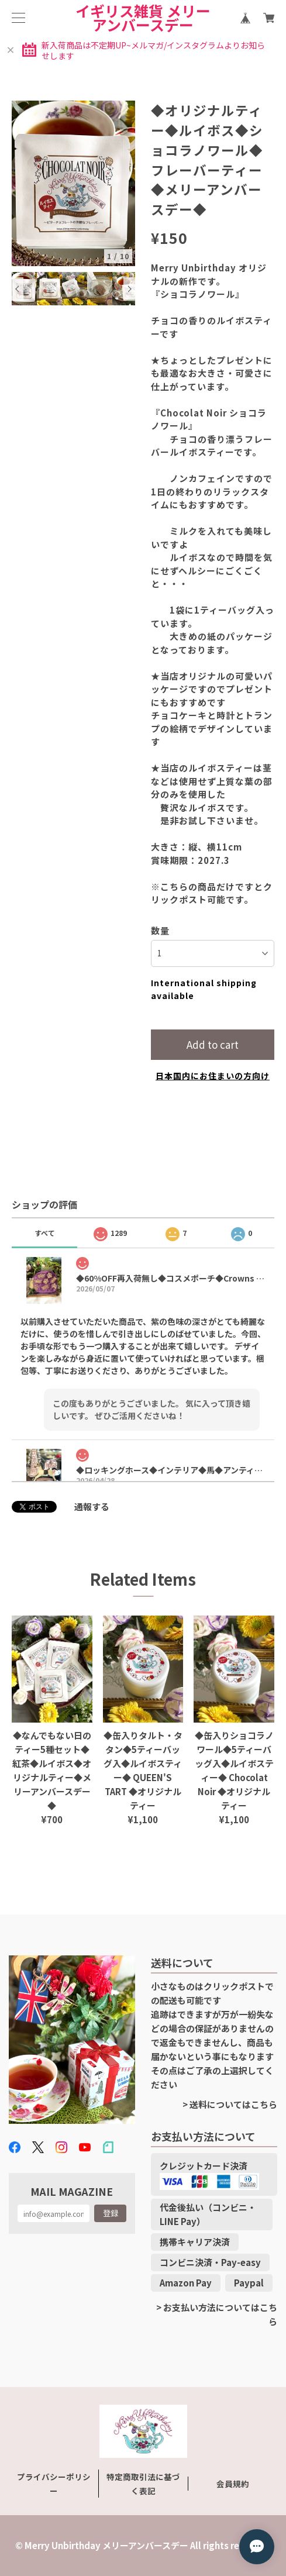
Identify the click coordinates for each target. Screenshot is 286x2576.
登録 (110, 2213)
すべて (45, 1233)
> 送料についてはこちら (229, 2104)
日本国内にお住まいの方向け (213, 1076)
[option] (74, 183)
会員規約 (232, 2483)
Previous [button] (17, 289)
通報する (91, 1506)
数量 (160, 930)
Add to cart (213, 1044)
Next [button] (129, 289)
